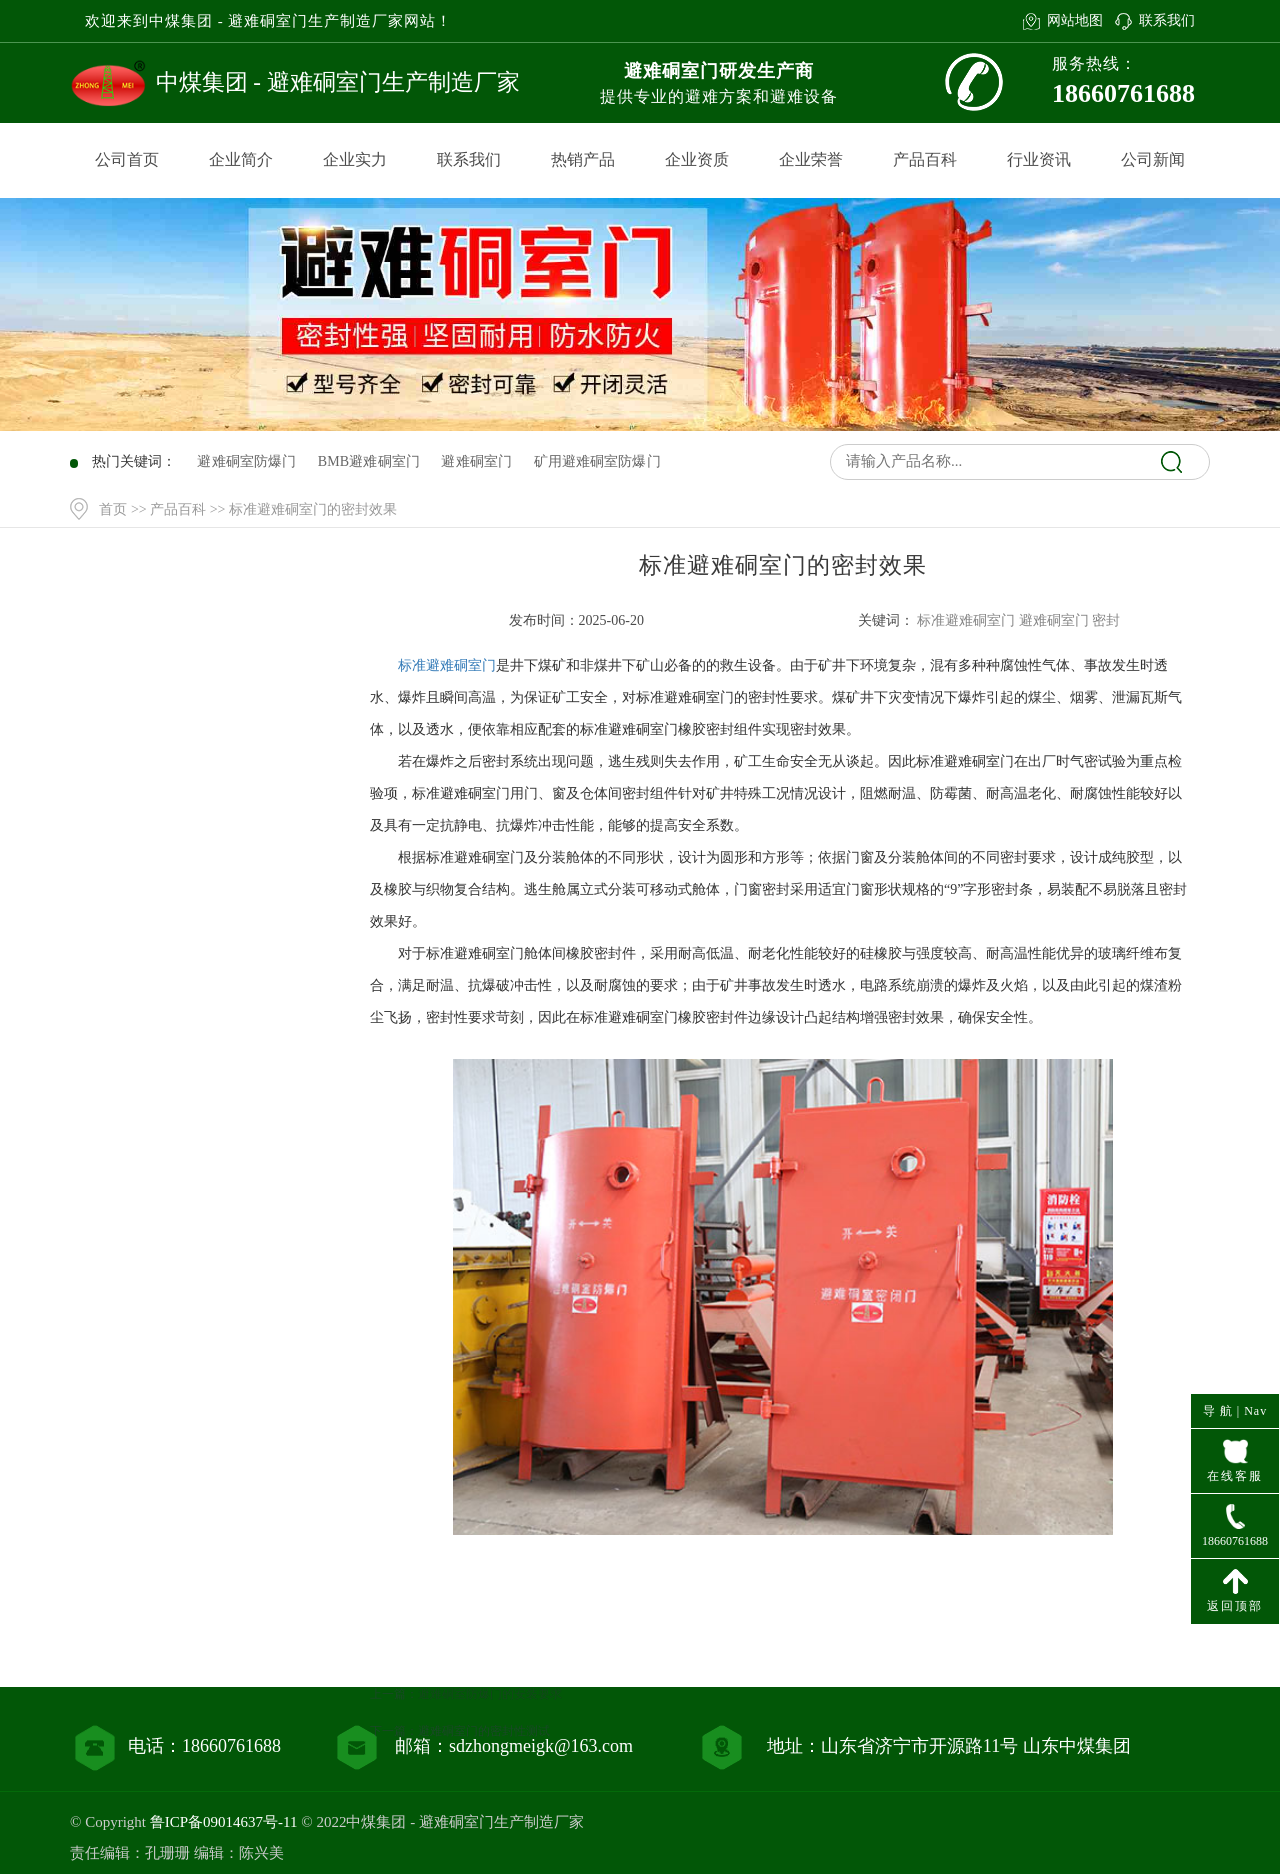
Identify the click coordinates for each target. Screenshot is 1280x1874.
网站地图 (1075, 20)
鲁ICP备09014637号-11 (224, 1822)
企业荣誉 (811, 159)
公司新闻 (1153, 159)
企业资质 (697, 159)
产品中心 (213, 718)
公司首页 (127, 159)
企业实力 (355, 159)
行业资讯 (1039, 159)
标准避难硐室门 (447, 665)
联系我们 (1167, 20)
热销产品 (583, 159)
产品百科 (925, 159)
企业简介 (241, 159)
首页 (113, 509)
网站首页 (213, 677)
